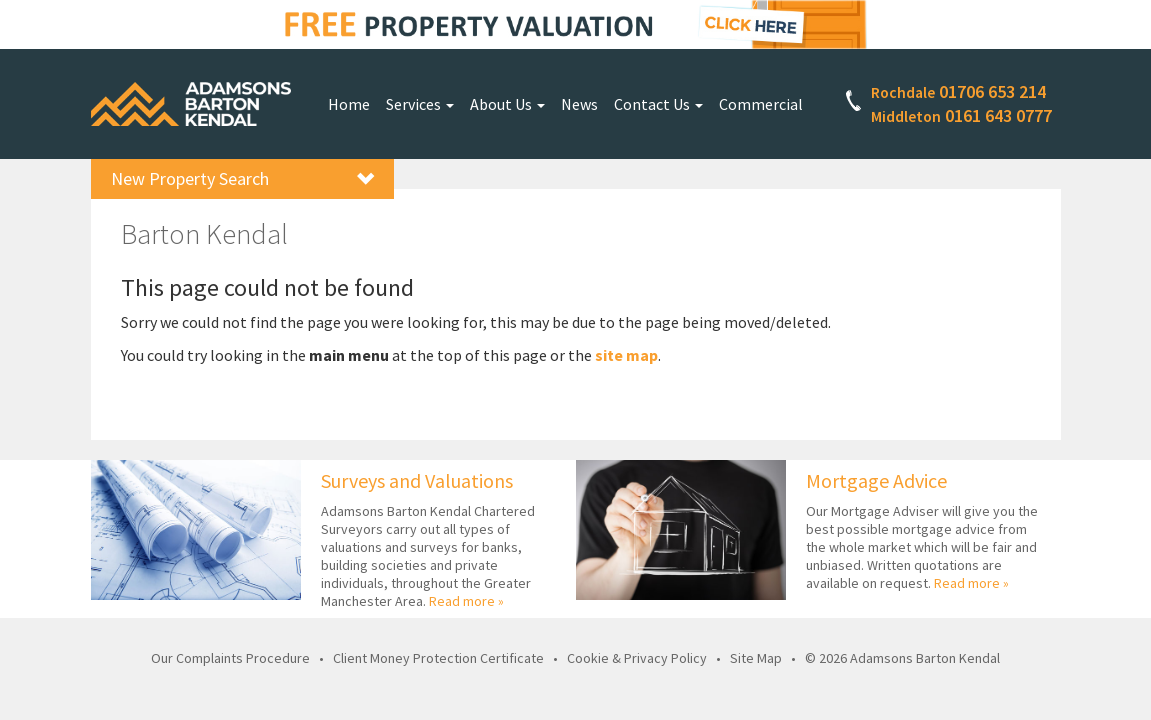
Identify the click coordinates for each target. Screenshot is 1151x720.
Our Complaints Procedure (230, 658)
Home (349, 104)
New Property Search (242, 178)
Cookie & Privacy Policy (637, 658)
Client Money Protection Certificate (438, 658)
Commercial (761, 104)
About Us (507, 104)
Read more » (466, 601)
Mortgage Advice (876, 480)
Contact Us (658, 104)
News (579, 104)
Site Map (756, 658)
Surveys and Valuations (417, 480)
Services (420, 104)
